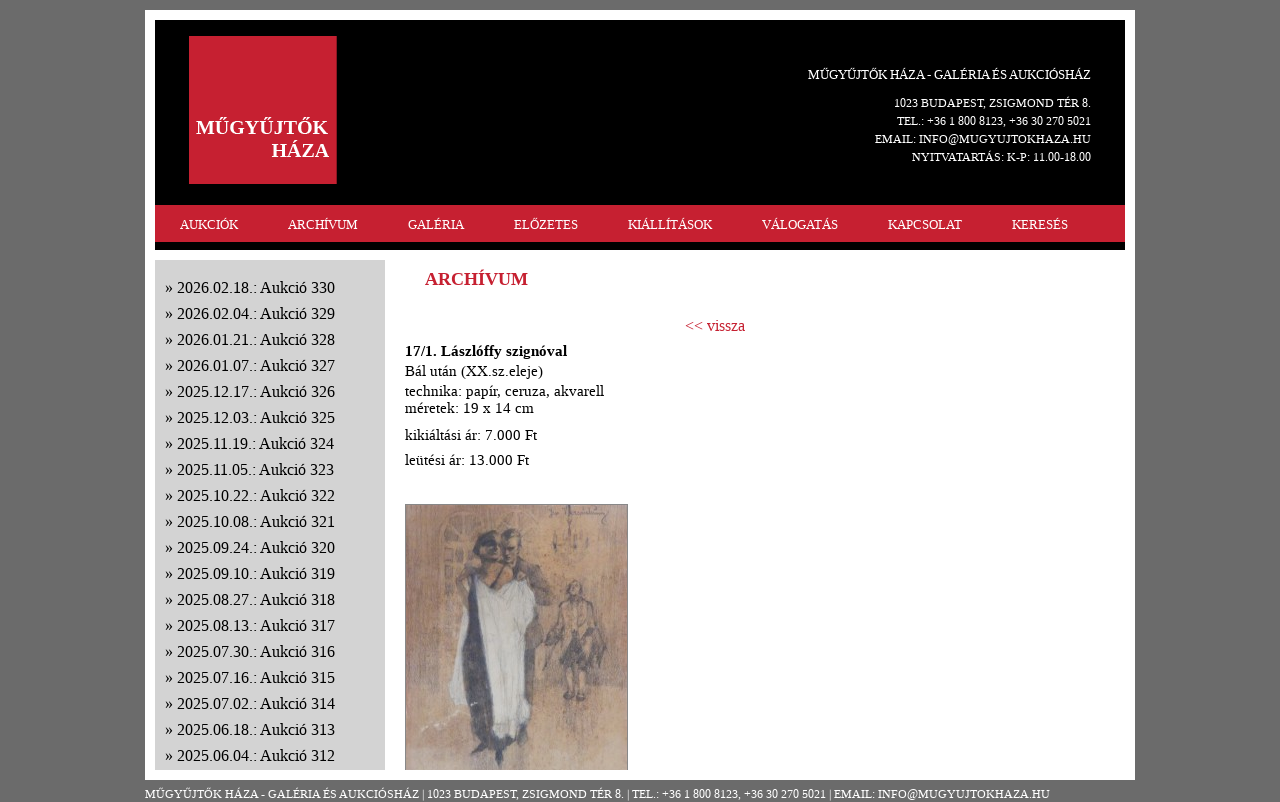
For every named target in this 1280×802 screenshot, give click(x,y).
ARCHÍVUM (323, 224)
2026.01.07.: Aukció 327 (256, 365)
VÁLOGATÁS (800, 224)
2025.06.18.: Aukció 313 (256, 729)
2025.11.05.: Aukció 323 (255, 469)
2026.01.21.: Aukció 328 (256, 339)
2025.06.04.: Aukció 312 (256, 755)
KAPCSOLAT (925, 224)
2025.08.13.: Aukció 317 (256, 625)
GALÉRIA (436, 224)
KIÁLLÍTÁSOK (670, 224)
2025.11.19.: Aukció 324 (255, 443)
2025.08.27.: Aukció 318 (256, 599)
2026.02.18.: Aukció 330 (256, 287)
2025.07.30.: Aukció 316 (256, 651)
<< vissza (715, 326)
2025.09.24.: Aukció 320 (256, 547)
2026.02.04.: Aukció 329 (256, 313)
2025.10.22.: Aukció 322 (256, 495)
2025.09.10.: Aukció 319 (256, 573)
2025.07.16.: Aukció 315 (256, 677)
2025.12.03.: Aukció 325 (256, 417)
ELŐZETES (546, 224)
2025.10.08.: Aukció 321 (256, 521)
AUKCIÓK (209, 224)
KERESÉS (1040, 224)
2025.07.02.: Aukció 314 (256, 703)
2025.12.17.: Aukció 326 (256, 391)
